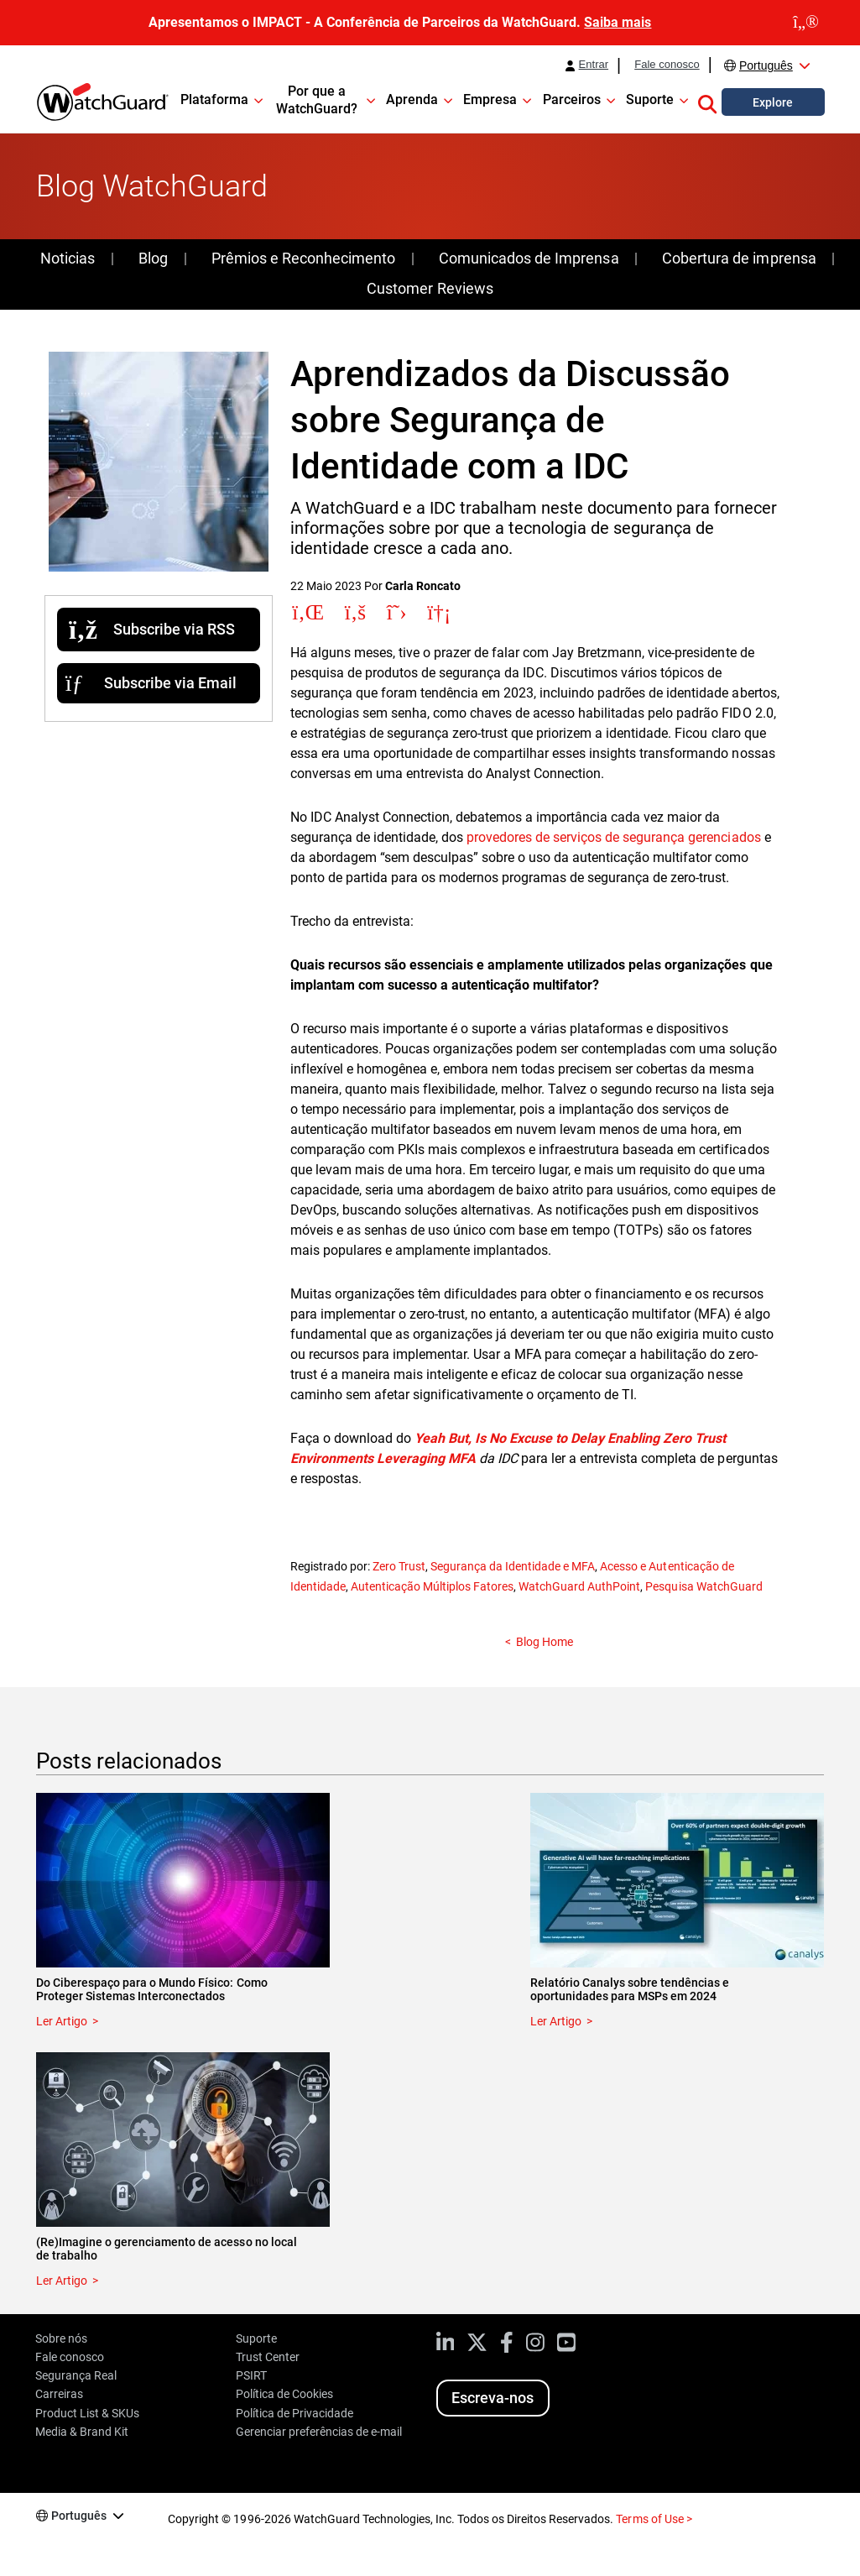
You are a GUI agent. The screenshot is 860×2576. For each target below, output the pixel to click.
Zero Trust (399, 1566)
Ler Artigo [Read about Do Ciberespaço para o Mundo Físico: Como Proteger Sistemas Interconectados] (61, 2021)
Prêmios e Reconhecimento (303, 258)
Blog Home (544, 1642)
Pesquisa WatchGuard (703, 1586)
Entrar (594, 65)
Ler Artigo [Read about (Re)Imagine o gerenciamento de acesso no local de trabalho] (61, 2280)
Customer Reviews (430, 288)
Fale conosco (667, 65)
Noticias (67, 258)
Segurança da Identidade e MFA (512, 1566)
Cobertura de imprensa (739, 258)
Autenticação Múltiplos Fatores (432, 1586)
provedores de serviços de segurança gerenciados (613, 837)
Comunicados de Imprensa (528, 258)
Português (766, 65)
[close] (806, 22)
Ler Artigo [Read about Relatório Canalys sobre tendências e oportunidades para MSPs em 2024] (555, 2021)
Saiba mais (617, 22)
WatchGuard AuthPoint (579, 1586)
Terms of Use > (653, 2519)
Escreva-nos (492, 2397)
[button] (707, 101)
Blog (153, 258)
